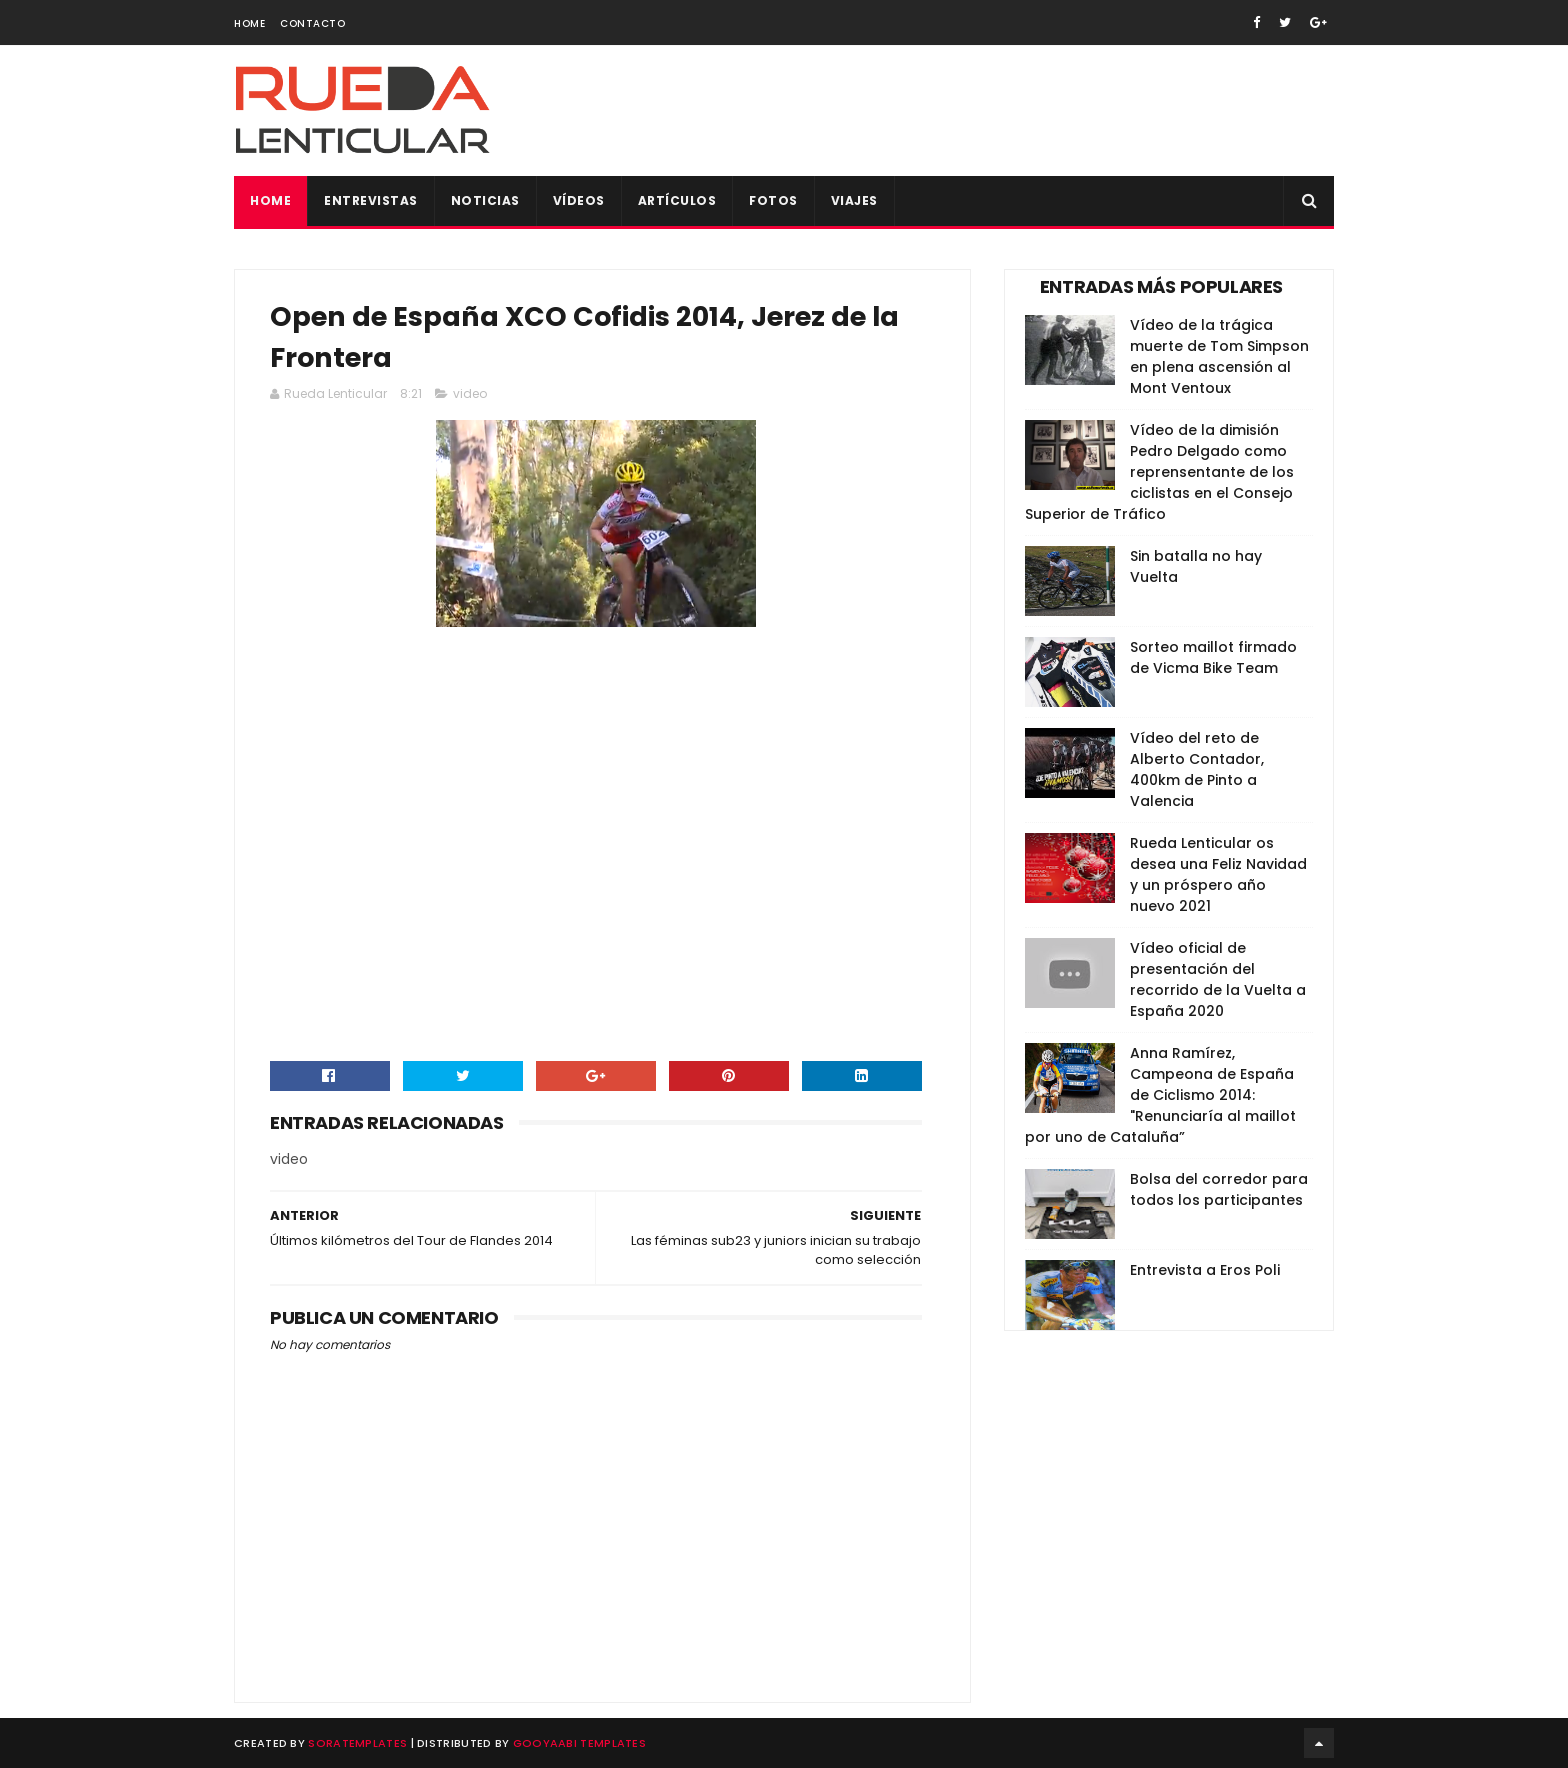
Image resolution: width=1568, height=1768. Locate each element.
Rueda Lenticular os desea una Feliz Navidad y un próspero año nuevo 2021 (1218, 874)
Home (249, 23)
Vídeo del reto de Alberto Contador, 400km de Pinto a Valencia (1197, 769)
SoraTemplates (357, 1743)
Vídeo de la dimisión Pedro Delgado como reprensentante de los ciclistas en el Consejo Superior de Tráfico (1159, 472)
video (470, 393)
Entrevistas (371, 200)
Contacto (312, 23)
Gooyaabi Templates (579, 1743)
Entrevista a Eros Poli (1205, 1270)
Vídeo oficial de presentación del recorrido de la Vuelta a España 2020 (1218, 979)
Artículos (677, 200)
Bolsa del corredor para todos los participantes (1219, 1189)
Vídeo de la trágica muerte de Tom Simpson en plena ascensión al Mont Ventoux (1219, 356)
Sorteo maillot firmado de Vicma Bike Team (1213, 657)
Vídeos (579, 200)
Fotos (773, 200)
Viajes (854, 200)
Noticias (485, 200)
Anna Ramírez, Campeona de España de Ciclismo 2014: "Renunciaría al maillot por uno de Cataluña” (1160, 1095)
